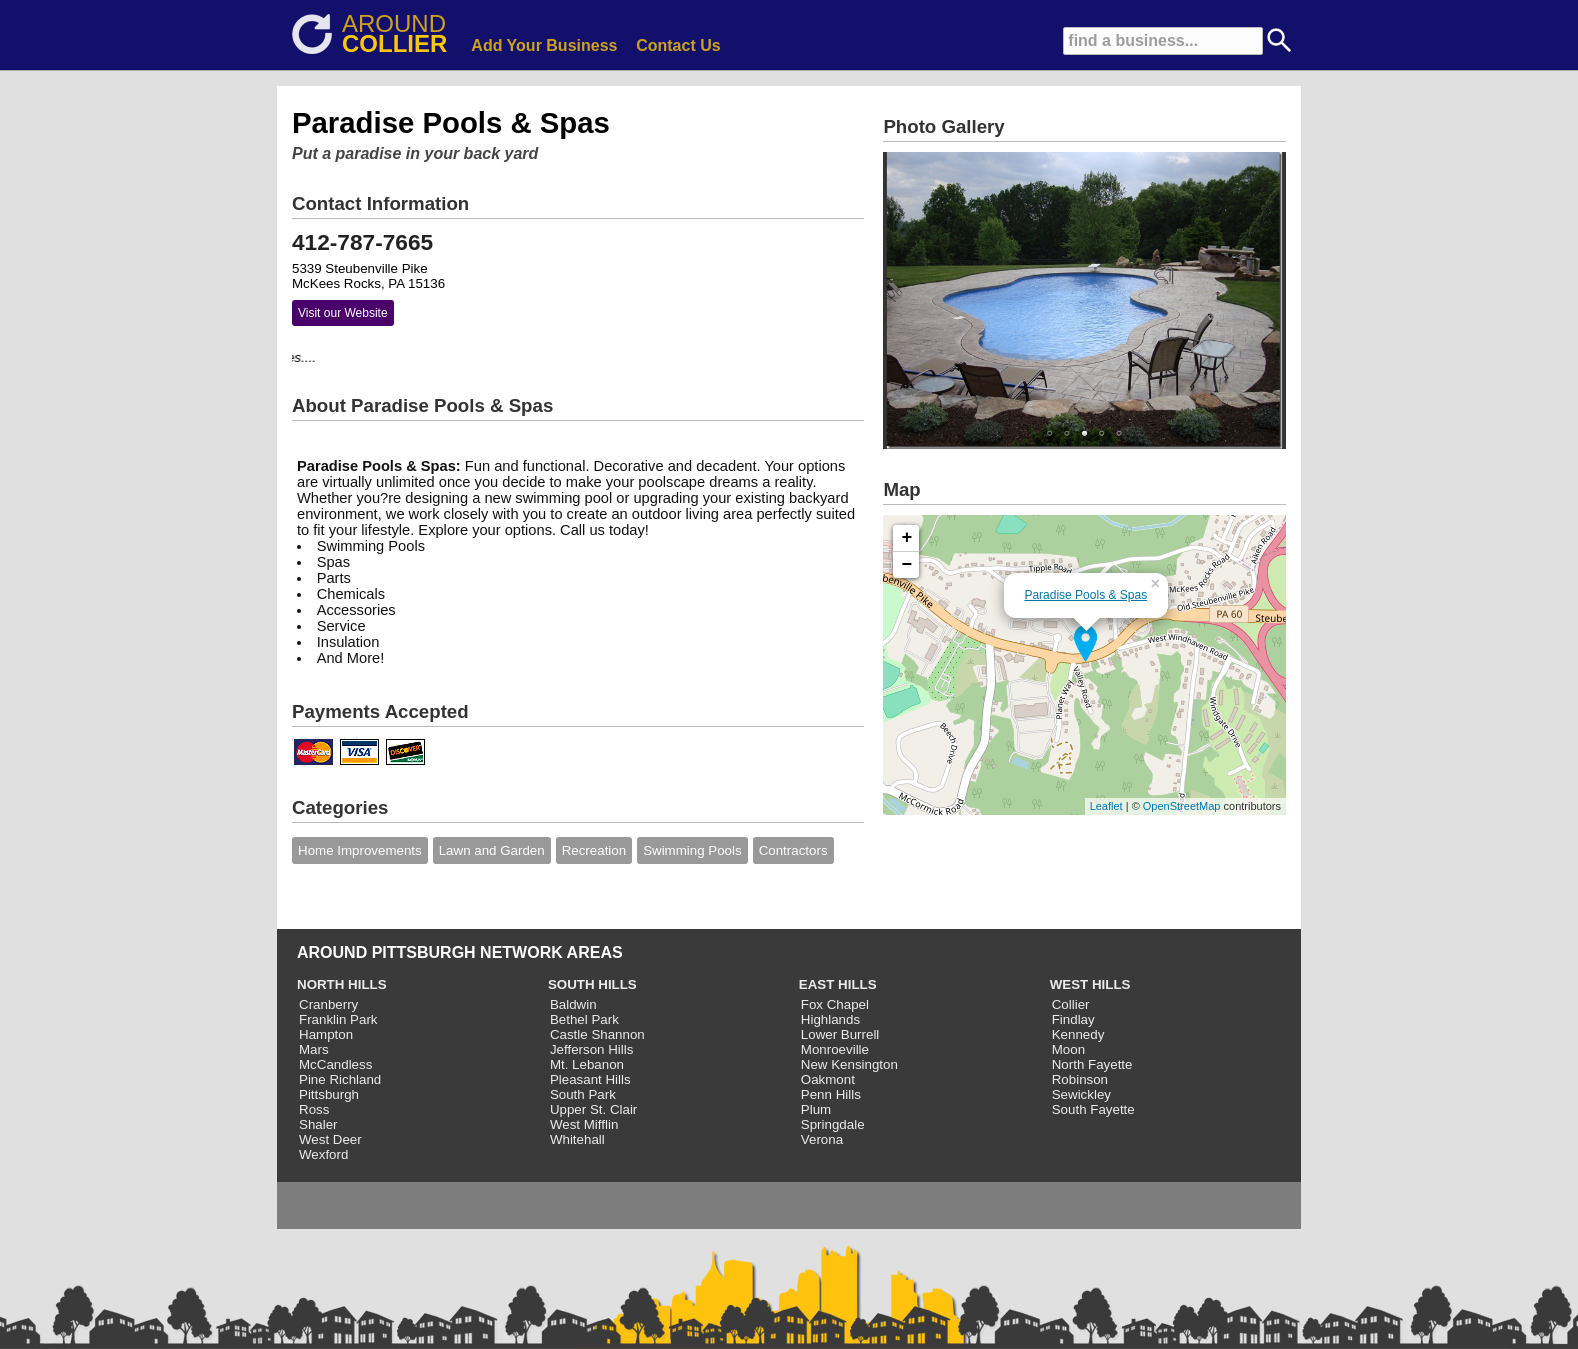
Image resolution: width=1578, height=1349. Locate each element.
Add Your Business (544, 45)
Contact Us (678, 45)
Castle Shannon (597, 1034)
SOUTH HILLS (592, 984)
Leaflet (1106, 806)
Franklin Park (338, 1019)
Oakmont (828, 1079)
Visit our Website (343, 313)
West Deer (330, 1139)
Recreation (594, 850)
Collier (1071, 1004)
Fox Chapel (835, 1004)
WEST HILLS (1090, 984)
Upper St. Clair (593, 1109)
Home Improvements (360, 850)
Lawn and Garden (492, 850)
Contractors (793, 850)
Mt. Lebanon (587, 1064)
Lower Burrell (840, 1034)
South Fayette (1093, 1109)
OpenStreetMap (1182, 806)
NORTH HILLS (342, 984)
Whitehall (577, 1139)
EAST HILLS (838, 984)
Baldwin (573, 1004)
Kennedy (1078, 1034)
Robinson (1080, 1079)
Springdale (833, 1124)
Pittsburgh (329, 1094)
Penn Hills (831, 1094)
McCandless (335, 1064)
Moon (1068, 1049)
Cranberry (328, 1004)
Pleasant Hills (590, 1079)
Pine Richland (340, 1079)
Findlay (1073, 1019)
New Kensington (849, 1064)
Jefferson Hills (591, 1049)
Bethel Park (584, 1019)
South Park (583, 1094)
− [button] (907, 565)
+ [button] (907, 538)
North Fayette (1092, 1064)
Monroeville (835, 1049)
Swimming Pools (692, 850)
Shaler (318, 1124)
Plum (816, 1109)
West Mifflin (584, 1124)
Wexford (323, 1154)
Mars (314, 1049)
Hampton (326, 1034)
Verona (822, 1139)
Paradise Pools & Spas (1085, 595)
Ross (314, 1109)
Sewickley (1081, 1094)
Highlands (830, 1019)
